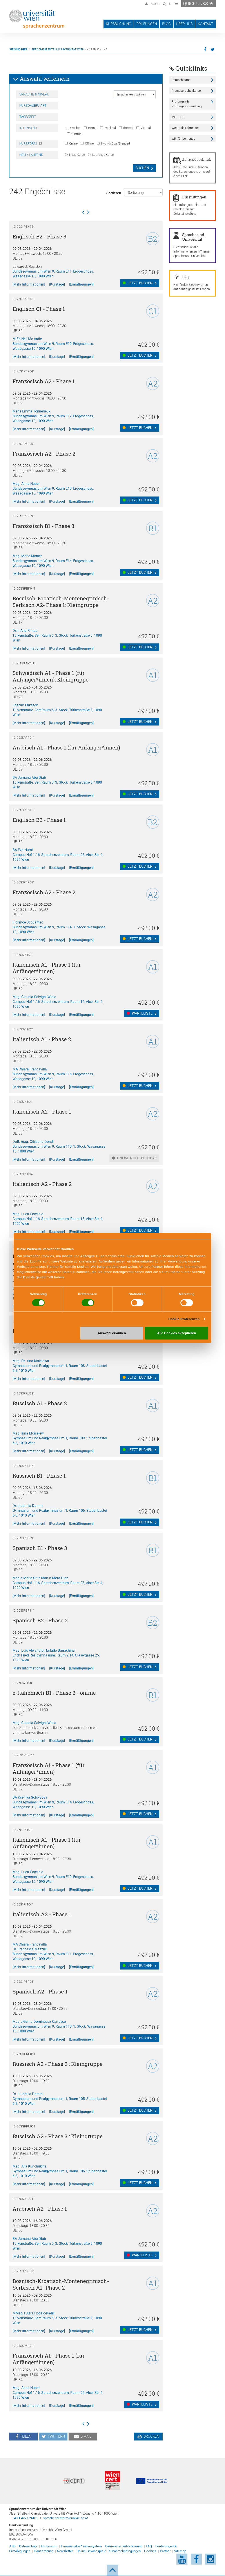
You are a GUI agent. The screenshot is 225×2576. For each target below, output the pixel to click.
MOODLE (178, 117)
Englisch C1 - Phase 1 (39, 308)
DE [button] (171, 4)
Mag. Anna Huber (26, 484)
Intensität (28, 128)
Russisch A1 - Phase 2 (40, 1403)
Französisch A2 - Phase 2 (44, 453)
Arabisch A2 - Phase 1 (40, 2208)
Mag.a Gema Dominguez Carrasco (39, 2021)
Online (71, 143)
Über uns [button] (184, 24)
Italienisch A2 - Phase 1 (42, 1111)
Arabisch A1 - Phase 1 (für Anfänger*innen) (66, 747)
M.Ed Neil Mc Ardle (27, 339)
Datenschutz (28, 2546)
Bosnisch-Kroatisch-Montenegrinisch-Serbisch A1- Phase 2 (61, 2284)
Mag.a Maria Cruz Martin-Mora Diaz (40, 1578)
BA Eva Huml (23, 850)
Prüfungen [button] (146, 24)
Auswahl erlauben (112, 1333)
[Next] (88, 213)
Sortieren (113, 193)
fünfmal (74, 134)
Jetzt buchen (137, 283)
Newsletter (65, 2551)
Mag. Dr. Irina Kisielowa (31, 1361)
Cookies (150, 2551)
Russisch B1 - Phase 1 (39, 1475)
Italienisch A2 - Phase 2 (42, 1183)
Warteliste (139, 1013)
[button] (146, 3)
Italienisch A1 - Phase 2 (42, 1039)
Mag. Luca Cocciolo (28, 1214)
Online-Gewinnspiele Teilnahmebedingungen (108, 2551)
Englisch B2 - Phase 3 (39, 236)
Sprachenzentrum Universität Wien (57, 49)
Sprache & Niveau (34, 94)
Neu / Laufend (31, 155)
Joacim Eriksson (25, 705)
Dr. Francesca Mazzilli (30, 1949)
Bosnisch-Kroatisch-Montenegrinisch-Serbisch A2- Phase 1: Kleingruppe (61, 601)
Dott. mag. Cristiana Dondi (33, 1142)
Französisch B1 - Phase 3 (43, 525)
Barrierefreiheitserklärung (123, 2546)
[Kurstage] (57, 284)
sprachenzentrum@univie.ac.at (65, 2518)
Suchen (142, 168)
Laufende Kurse (101, 154)
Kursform (30, 144)
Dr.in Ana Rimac (25, 630)
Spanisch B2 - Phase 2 (40, 1620)
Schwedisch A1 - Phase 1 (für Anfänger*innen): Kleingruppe (51, 676)
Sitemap (180, 2551)
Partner (165, 2551)
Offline (87, 143)
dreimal (126, 128)
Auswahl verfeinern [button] (41, 79)
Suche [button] (156, 4)
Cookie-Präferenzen (184, 1319)
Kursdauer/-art (32, 106)
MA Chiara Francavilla (30, 1069)
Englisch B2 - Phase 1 (39, 819)
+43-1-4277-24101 (25, 2518)
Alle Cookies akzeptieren (176, 1333)
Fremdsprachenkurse (186, 90)
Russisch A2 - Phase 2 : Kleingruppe (58, 2063)
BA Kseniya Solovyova (30, 1797)
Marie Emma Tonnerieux (31, 411)
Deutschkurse (181, 80)
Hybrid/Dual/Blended (113, 143)
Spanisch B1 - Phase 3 (40, 1548)
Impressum (49, 2546)
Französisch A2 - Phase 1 (44, 381)
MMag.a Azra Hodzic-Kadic (34, 2313)
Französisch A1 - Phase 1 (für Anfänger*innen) (49, 1768)
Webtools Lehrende (185, 128)
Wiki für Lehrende (183, 138)
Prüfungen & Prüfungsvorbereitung (187, 104)
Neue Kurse (75, 154)
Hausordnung (43, 2551)
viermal (143, 128)
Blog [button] (166, 24)
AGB (12, 2546)
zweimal (108, 128)
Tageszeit (27, 117)
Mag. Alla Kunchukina (30, 2166)
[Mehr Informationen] (29, 284)
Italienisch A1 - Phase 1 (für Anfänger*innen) (47, 968)
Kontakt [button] (205, 24)
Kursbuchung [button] (118, 24)
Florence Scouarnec (28, 922)
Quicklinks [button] (195, 3)
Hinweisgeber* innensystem (81, 2546)
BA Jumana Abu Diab (29, 777)
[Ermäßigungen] (81, 284)
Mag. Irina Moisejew (28, 1433)
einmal (90, 128)
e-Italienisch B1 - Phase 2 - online (54, 1692)
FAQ (149, 2546)
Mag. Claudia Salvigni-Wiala (34, 997)
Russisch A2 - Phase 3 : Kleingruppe (58, 2136)
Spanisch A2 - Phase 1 (40, 1991)
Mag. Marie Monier (27, 556)
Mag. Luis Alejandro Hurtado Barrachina (44, 1650)
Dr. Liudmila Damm (28, 1506)
